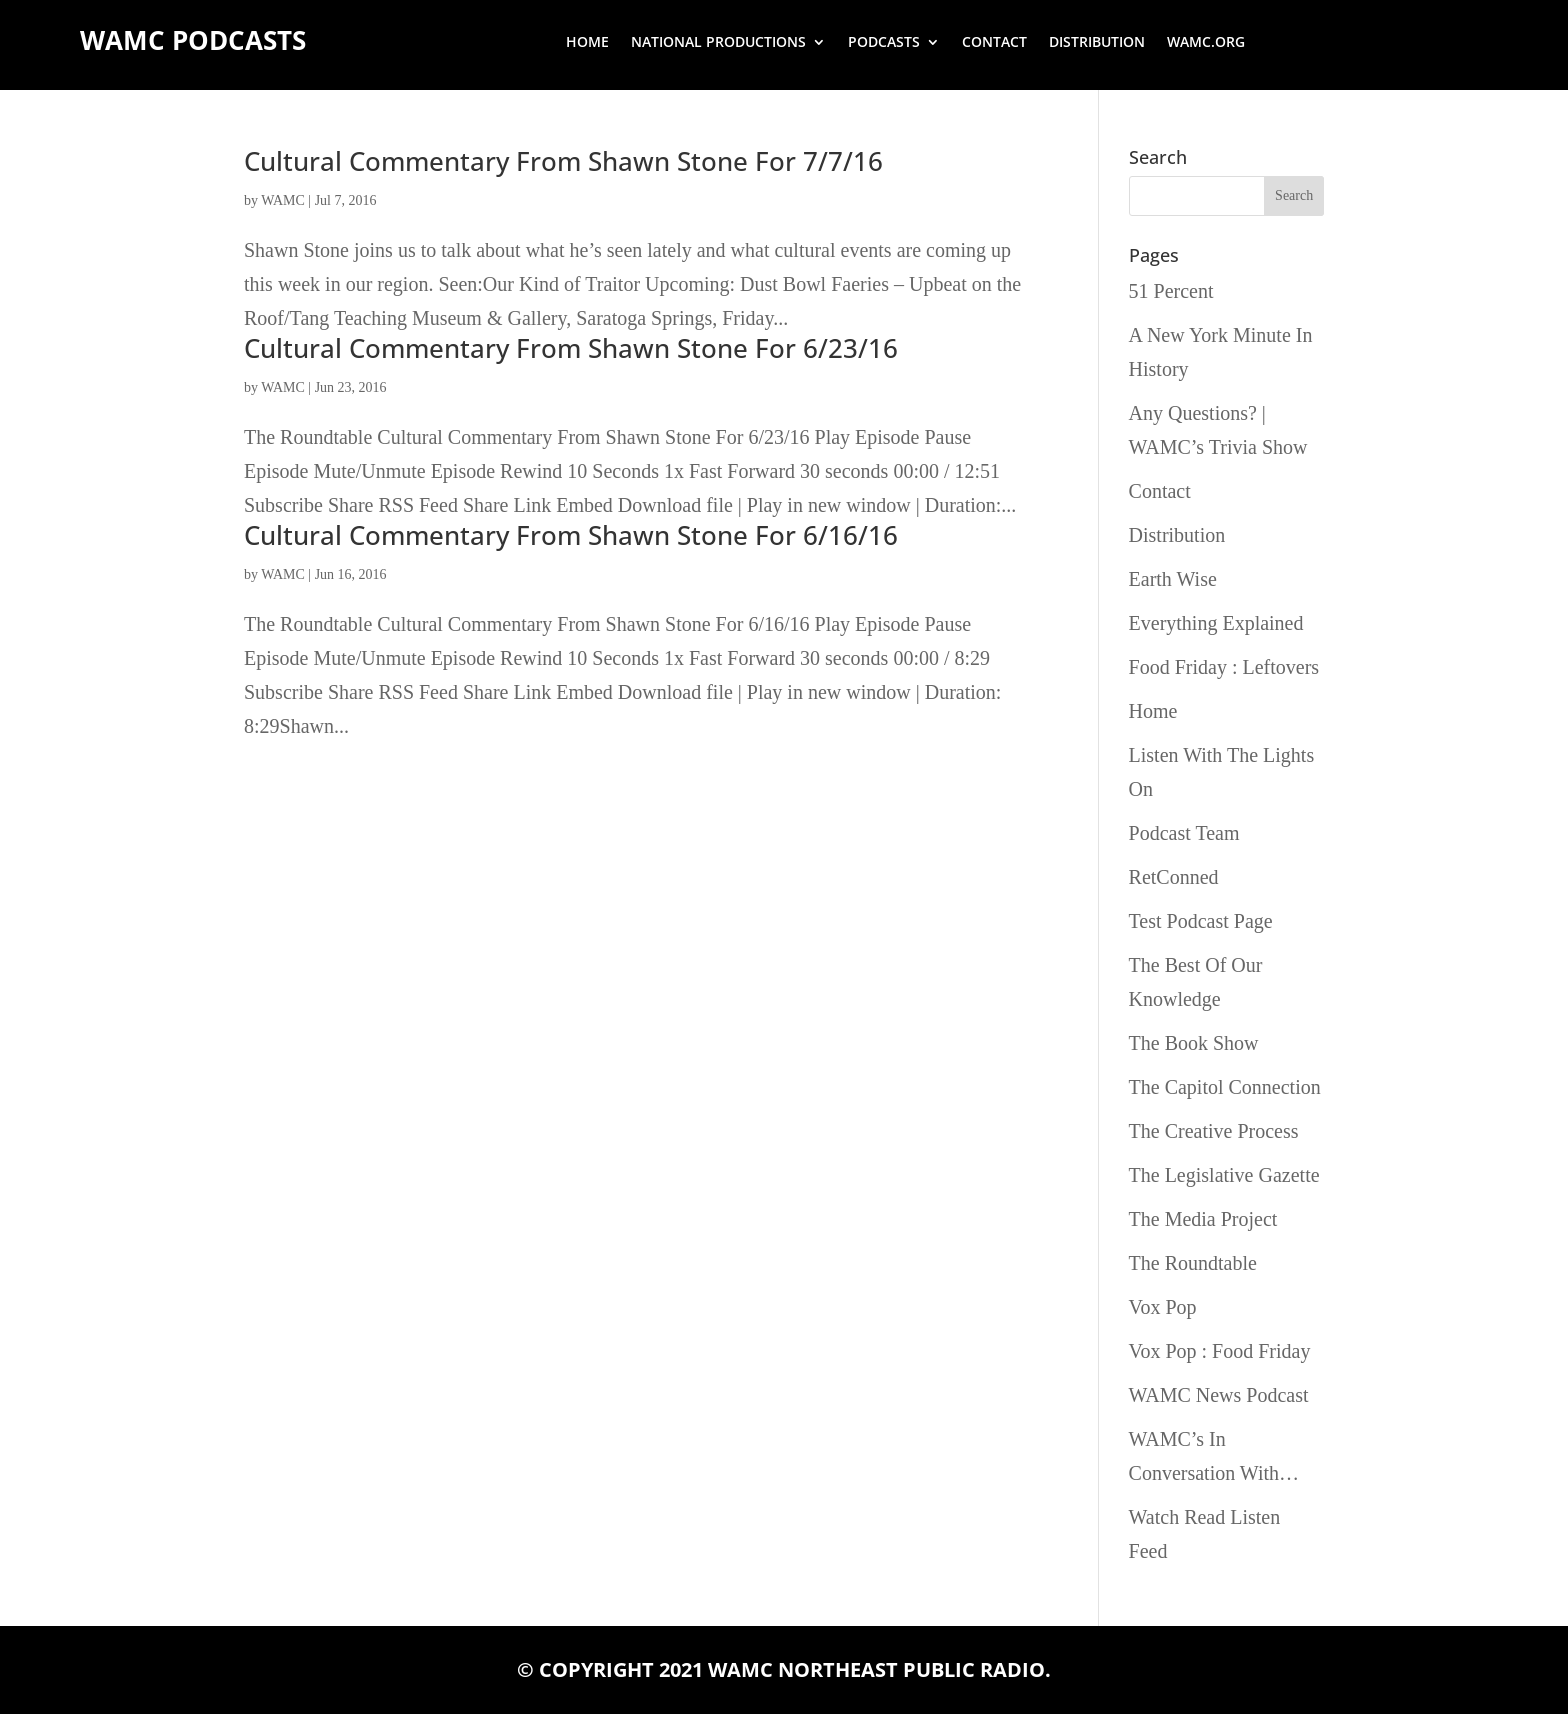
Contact (994, 43)
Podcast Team (1184, 833)
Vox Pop (1163, 1307)
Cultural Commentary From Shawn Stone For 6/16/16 (571, 535)
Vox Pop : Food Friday (1220, 1351)
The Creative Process (1214, 1131)
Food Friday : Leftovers (1224, 667)
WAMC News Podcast (1219, 1395)
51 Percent (1171, 291)
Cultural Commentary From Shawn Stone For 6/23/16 (571, 348)
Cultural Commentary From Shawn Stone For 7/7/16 (563, 161)
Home (587, 43)
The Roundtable (1193, 1263)
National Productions (718, 43)
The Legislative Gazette (1224, 1175)
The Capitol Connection (1225, 1087)
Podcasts (884, 43)
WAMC (283, 200)
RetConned (1174, 877)
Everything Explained (1216, 623)
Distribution (1097, 43)
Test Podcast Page (1201, 921)
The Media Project (1203, 1219)
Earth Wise (1173, 579)
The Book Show (1194, 1043)
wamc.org (1206, 43)
